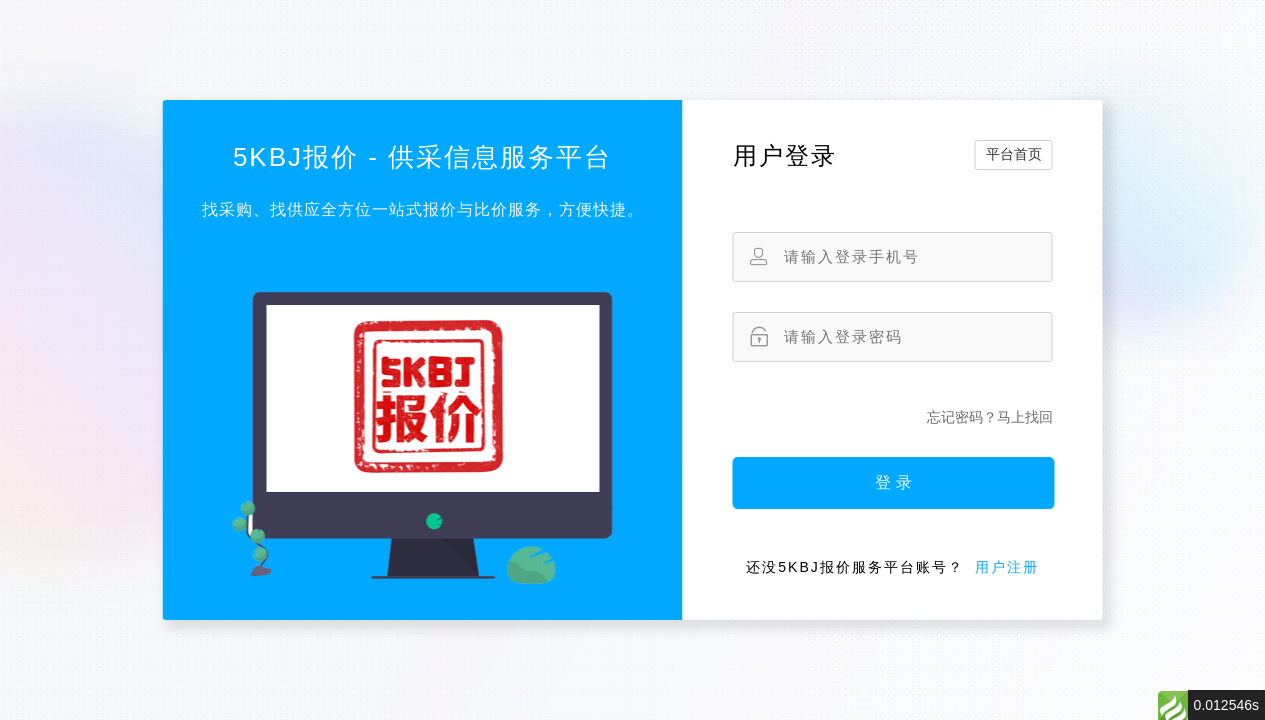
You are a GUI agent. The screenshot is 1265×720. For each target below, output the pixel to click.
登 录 (893, 482)
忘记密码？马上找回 (990, 417)
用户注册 (1007, 567)
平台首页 (1014, 154)
